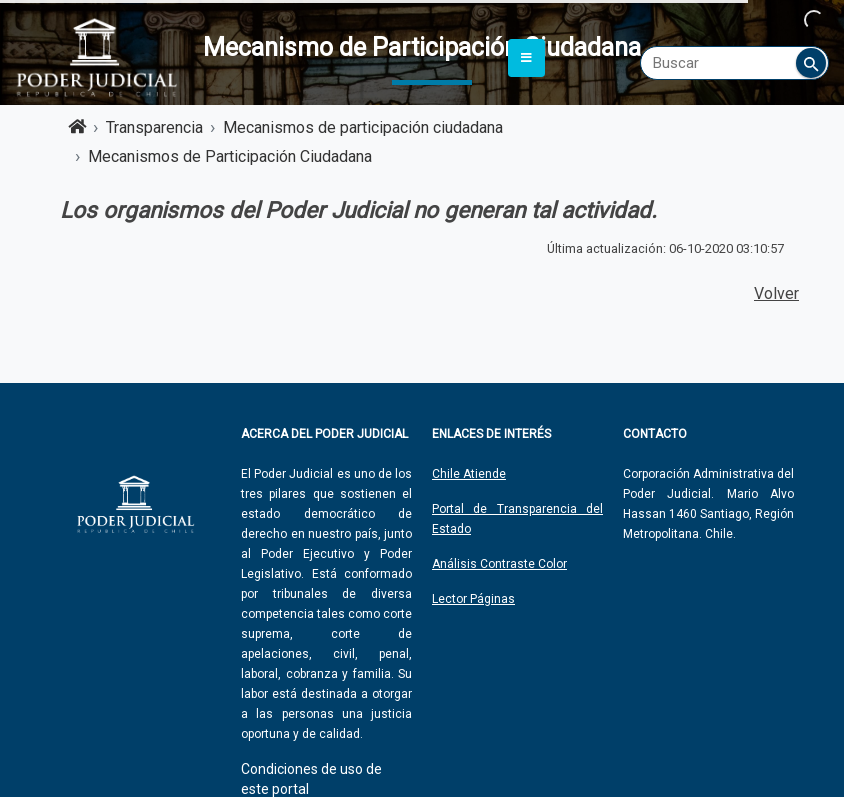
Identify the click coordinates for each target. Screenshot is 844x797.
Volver (776, 293)
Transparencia (154, 127)
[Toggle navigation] (526, 58)
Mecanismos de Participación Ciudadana (230, 156)
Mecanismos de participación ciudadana (363, 127)
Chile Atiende (469, 474)
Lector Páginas (473, 599)
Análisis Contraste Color (499, 564)
